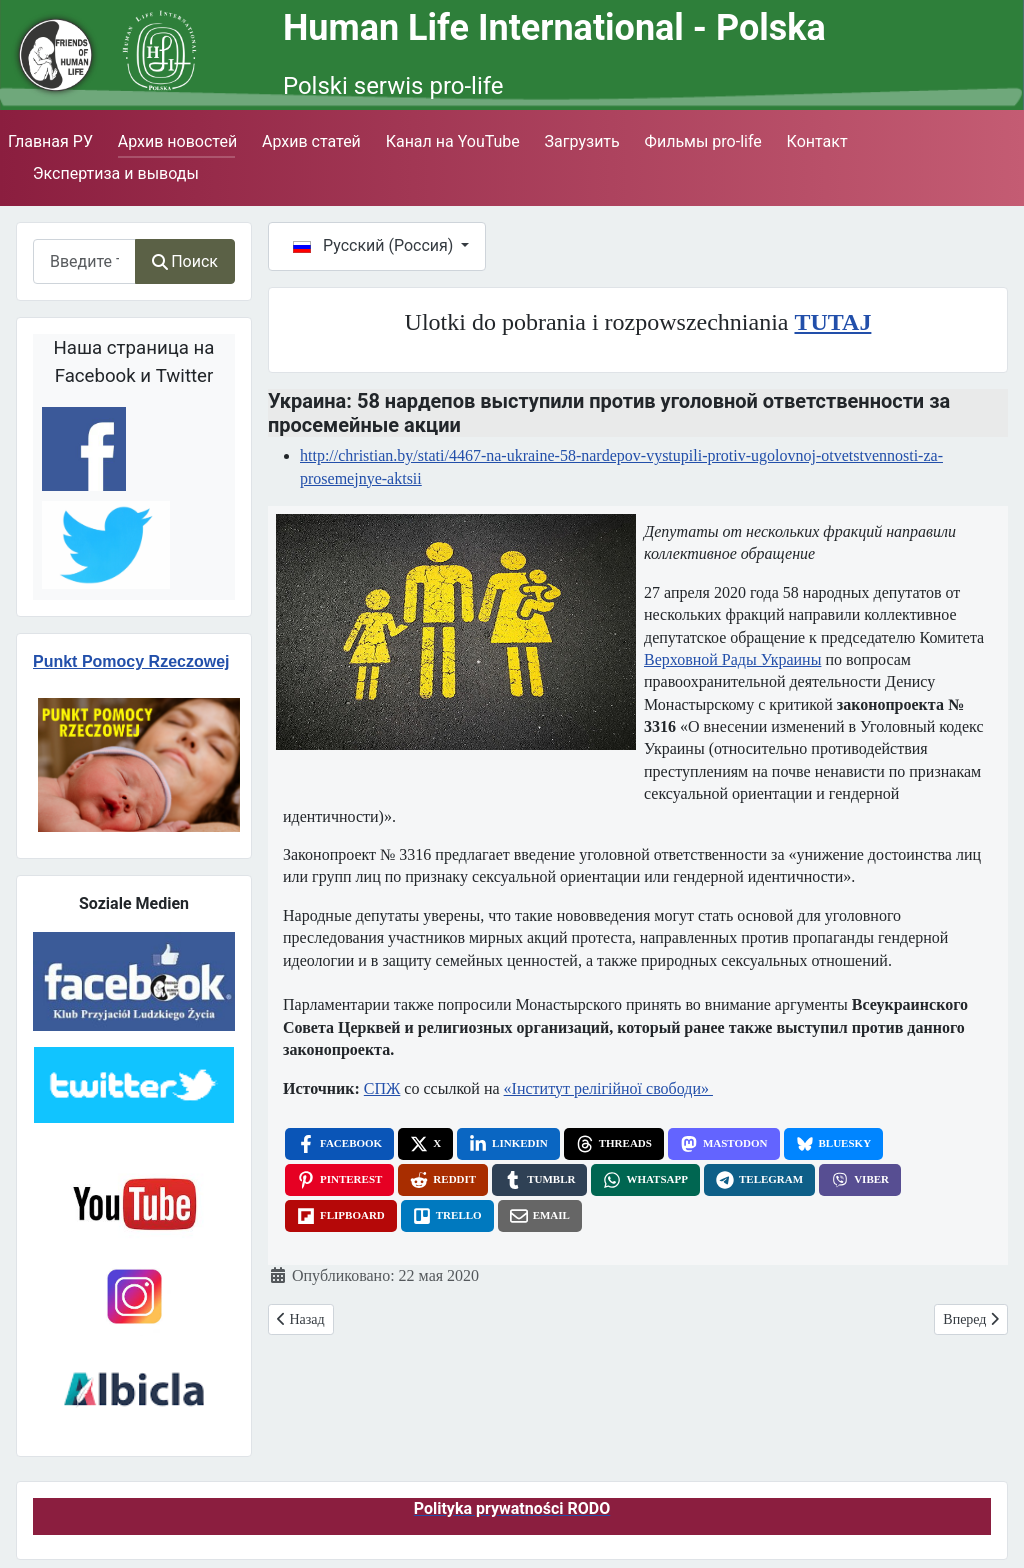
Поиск (185, 261)
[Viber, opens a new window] (860, 1180)
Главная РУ (50, 141)
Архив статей (311, 141)
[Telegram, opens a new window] (759, 1180)
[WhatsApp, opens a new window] (645, 1180)
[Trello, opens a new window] (447, 1216)
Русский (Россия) (375, 245)
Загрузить (582, 141)
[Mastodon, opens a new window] (724, 1144)
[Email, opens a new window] (540, 1216)
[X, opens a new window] (425, 1144)
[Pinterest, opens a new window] (339, 1180)
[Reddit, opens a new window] (443, 1180)
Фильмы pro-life (703, 141)
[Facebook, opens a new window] (339, 1144)
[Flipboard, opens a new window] (341, 1216)
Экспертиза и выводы (116, 173)
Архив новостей (177, 141)
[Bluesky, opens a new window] (834, 1144)
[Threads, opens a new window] (614, 1144)
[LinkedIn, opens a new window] (508, 1144)
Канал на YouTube (453, 141)
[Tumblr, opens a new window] (539, 1180)
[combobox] (84, 261)
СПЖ (382, 1088)
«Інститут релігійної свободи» (608, 1088)
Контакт (817, 141)
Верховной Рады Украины (732, 659)
